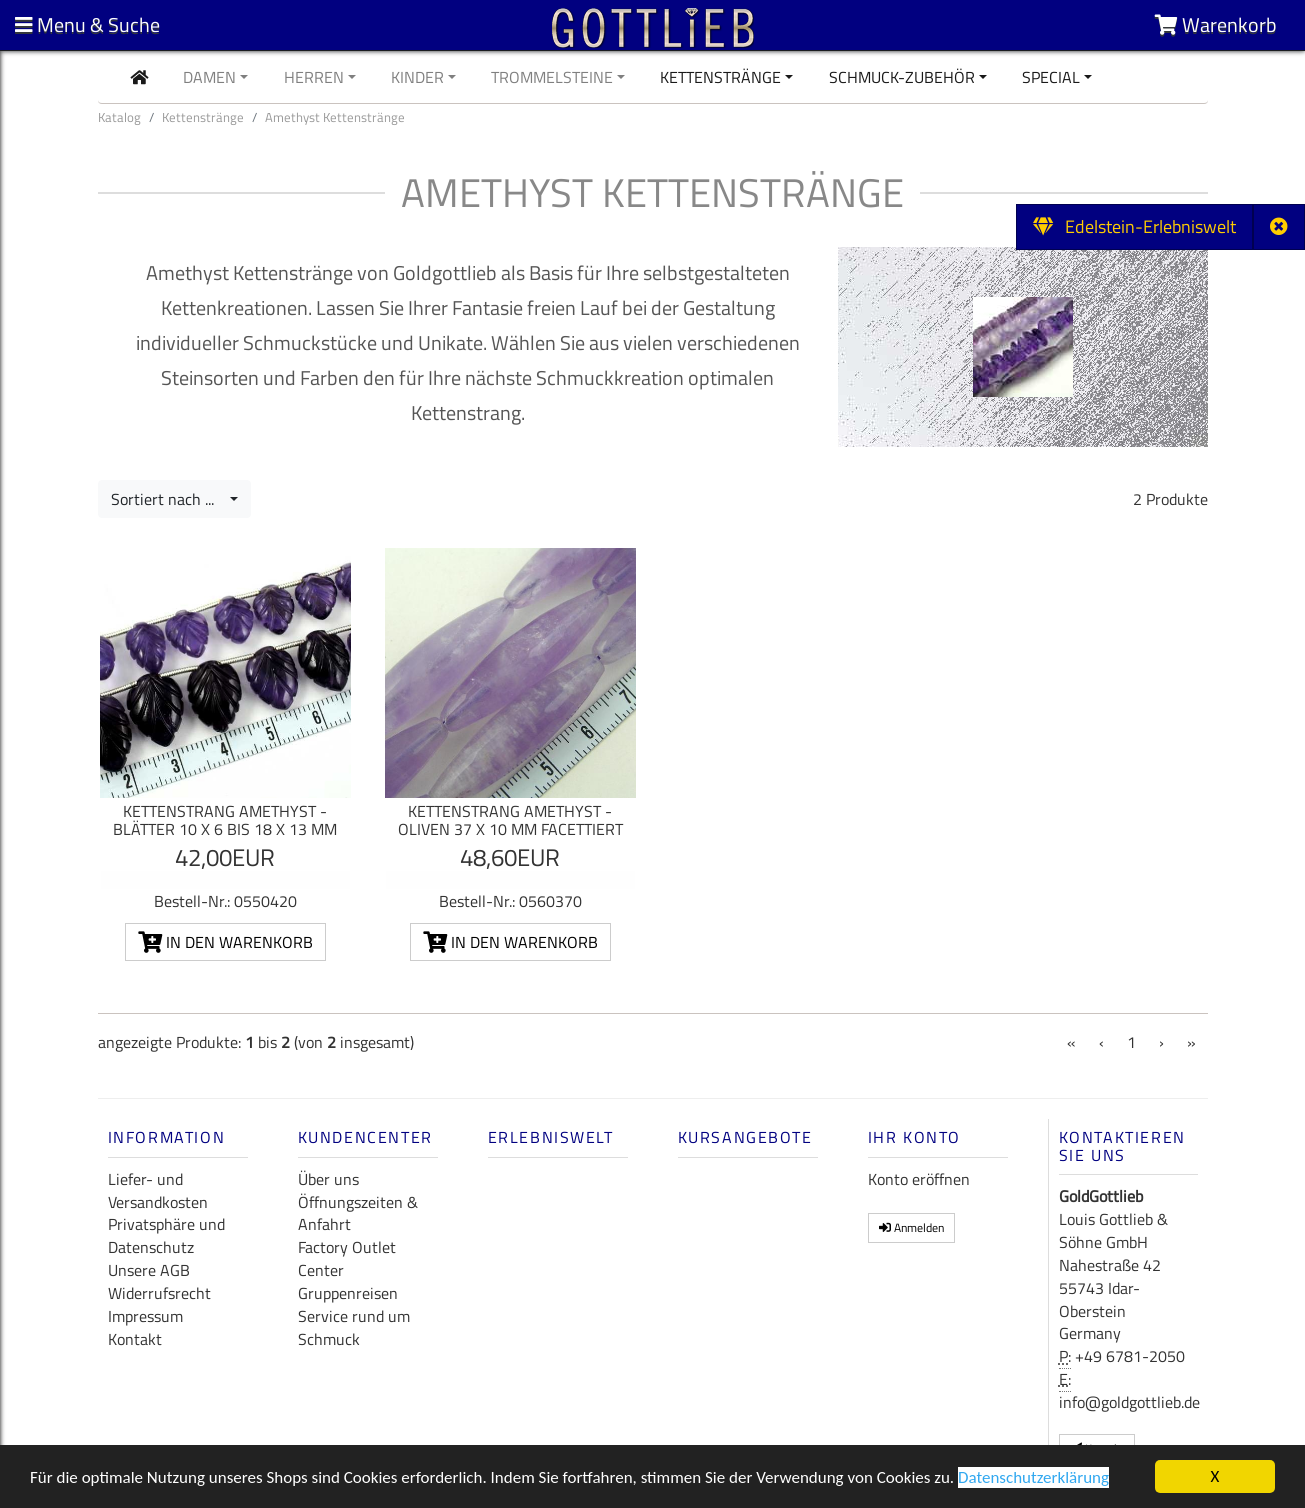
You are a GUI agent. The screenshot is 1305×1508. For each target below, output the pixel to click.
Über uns (328, 1179)
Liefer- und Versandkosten (158, 1190)
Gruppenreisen (348, 1293)
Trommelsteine (552, 77)
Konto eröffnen (919, 1179)
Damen (209, 77)
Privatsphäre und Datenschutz (166, 1235)
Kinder (417, 77)
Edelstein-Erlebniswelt (1134, 226)
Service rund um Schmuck (354, 1327)
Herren (314, 77)
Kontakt (135, 1339)
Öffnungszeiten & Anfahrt (358, 1213)
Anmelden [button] (911, 1227)
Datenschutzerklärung (1033, 1478)
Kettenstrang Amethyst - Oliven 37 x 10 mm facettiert (510, 820)
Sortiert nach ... (168, 499)
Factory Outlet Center (347, 1258)
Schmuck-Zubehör (902, 77)
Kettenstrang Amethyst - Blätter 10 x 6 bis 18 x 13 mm (225, 820)
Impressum (145, 1316)
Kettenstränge (720, 77)
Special (1051, 77)
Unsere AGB (149, 1270)
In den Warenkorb (225, 942)
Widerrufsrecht (159, 1293)
